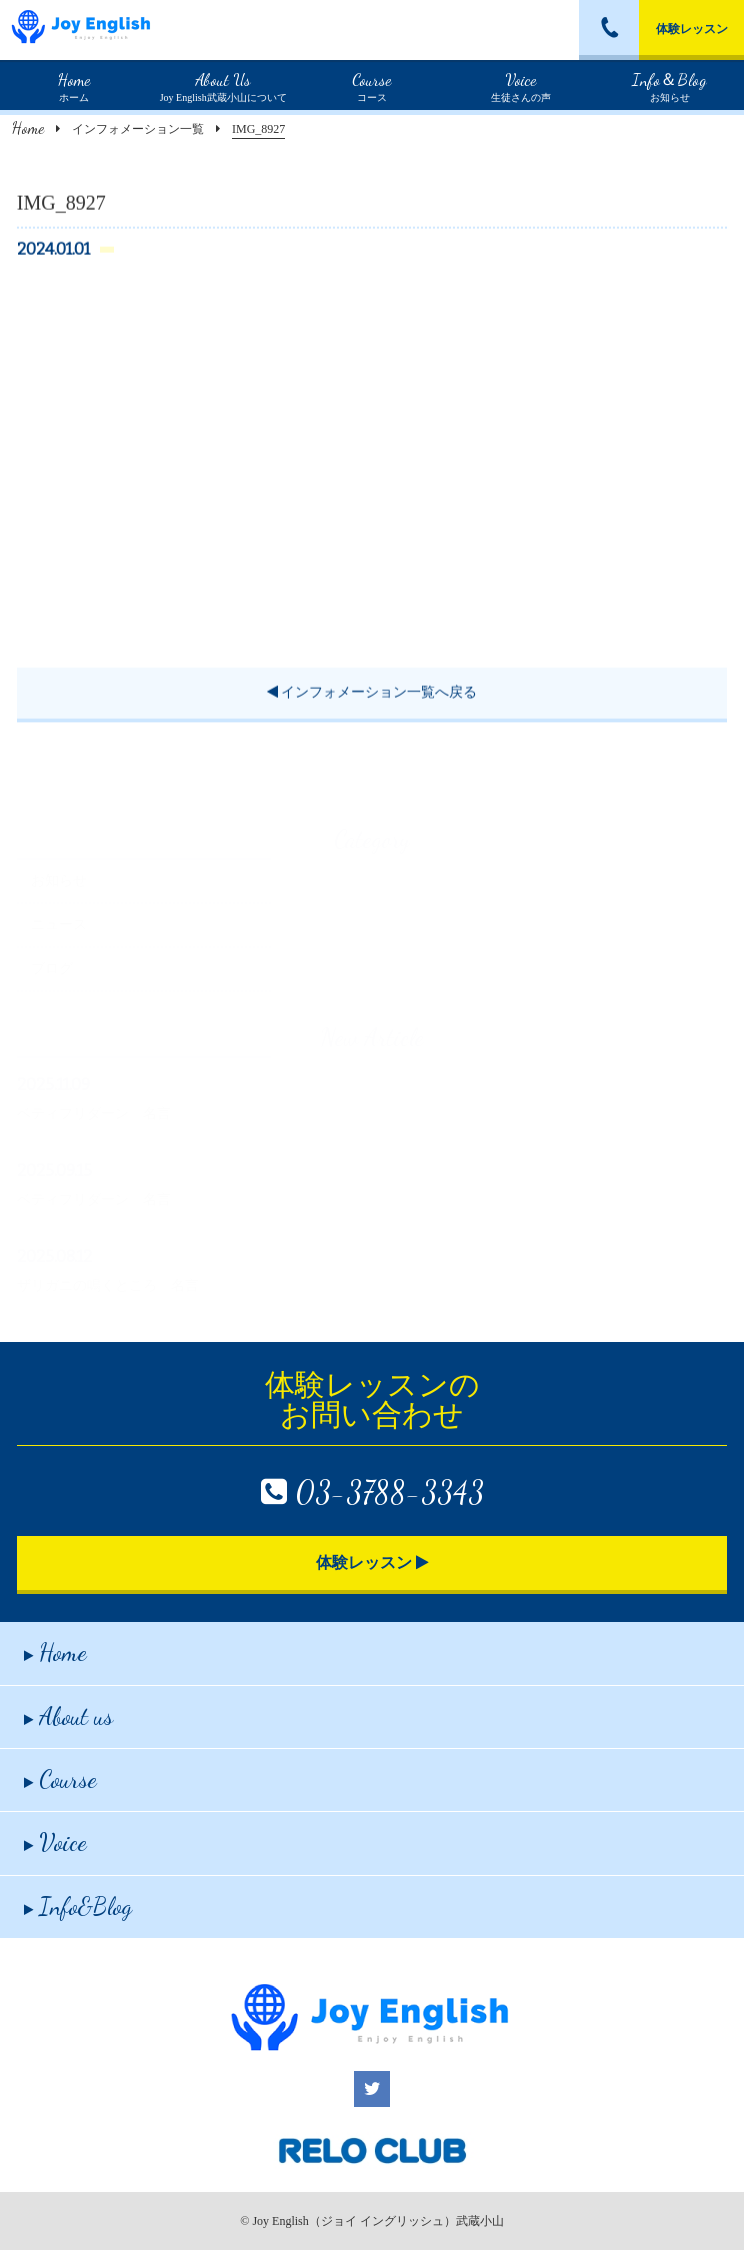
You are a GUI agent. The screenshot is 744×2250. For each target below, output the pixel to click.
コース (371, 85)
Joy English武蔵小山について (223, 85)
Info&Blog (78, 1906)
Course (60, 1779)
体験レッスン (692, 29)
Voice (55, 1842)
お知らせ (669, 85)
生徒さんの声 (521, 85)
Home (28, 127)
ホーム (74, 85)
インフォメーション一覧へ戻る (372, 694)
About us (68, 1716)
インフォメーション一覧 (138, 129)
